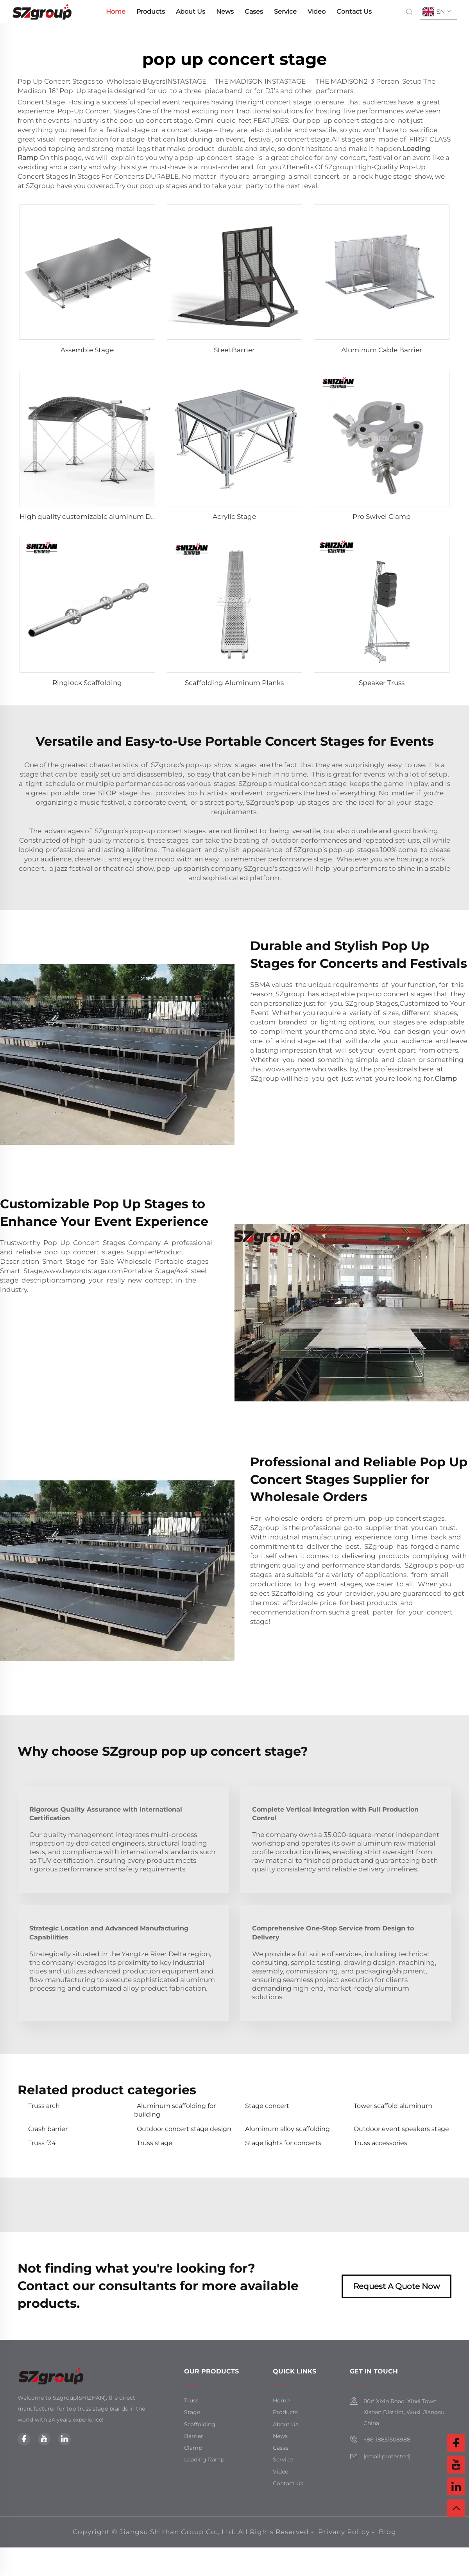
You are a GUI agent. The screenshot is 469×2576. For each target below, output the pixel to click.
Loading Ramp (204, 2459)
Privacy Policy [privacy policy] (344, 2532)
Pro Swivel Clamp (382, 516)
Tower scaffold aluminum (393, 2106)
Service (285, 11)
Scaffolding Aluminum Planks (234, 683)
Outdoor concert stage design (184, 2129)
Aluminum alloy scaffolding (287, 2129)
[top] (456, 2508)
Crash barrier (48, 2129)
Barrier (193, 2436)
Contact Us (354, 11)
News (225, 11)
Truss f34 (42, 2143)
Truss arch (44, 2106)
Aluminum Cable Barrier (381, 350)
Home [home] (115, 11)
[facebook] (24, 2439)
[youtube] (44, 2439)
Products (150, 11)
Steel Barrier (234, 350)
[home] (42, 11)
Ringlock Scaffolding (87, 683)
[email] (386, 2457)
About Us (190, 11)
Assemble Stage (87, 350)
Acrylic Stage (234, 516)
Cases (254, 11)
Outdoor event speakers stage (401, 2129)
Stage (192, 2412)
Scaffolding (199, 2424)
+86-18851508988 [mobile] (386, 2439)
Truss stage (154, 2143)
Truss (191, 2400)
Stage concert (267, 2106)
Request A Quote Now (396, 2286)
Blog (387, 2532)
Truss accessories (380, 2143)
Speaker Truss (382, 683)
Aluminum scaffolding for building (175, 2110)
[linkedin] (64, 2439)
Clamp (446, 1078)
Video (317, 11)
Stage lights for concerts (283, 2143)
